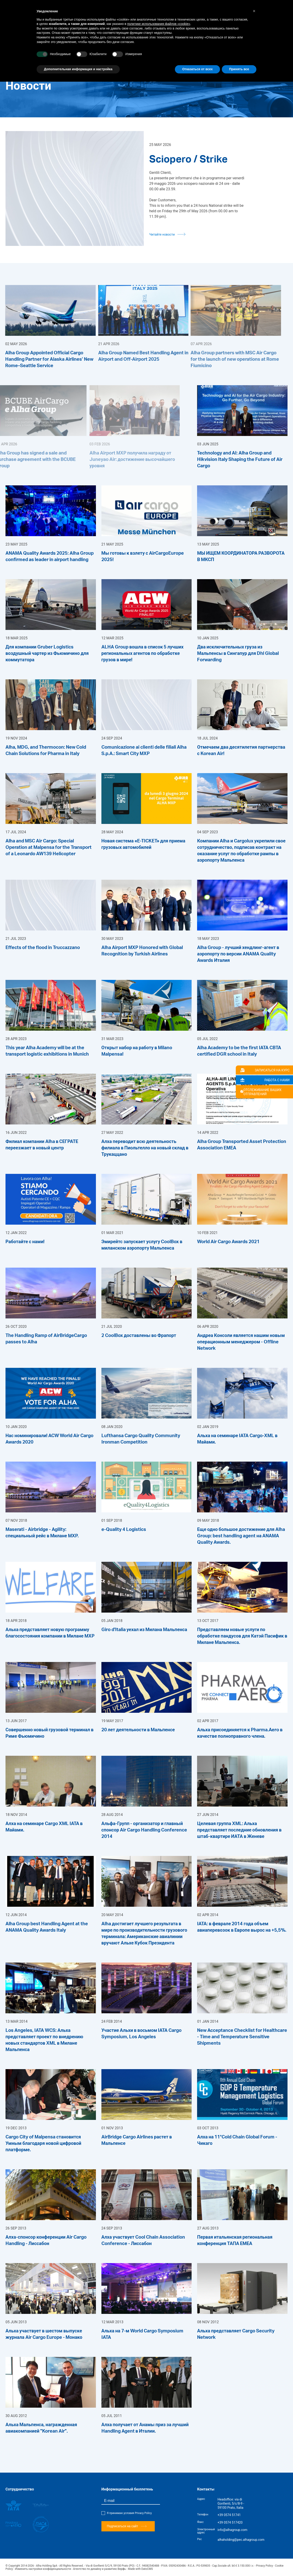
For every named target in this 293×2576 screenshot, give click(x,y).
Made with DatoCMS (140, 2569)
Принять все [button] (239, 69)
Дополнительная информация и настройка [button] (78, 69)
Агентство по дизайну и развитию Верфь (99, 2569)
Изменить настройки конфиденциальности (43, 2569)
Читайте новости (167, 234)
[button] (254, 11)
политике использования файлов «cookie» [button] (158, 24)
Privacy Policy (143, 2513)
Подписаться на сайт (126, 2526)
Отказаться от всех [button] (197, 69)
